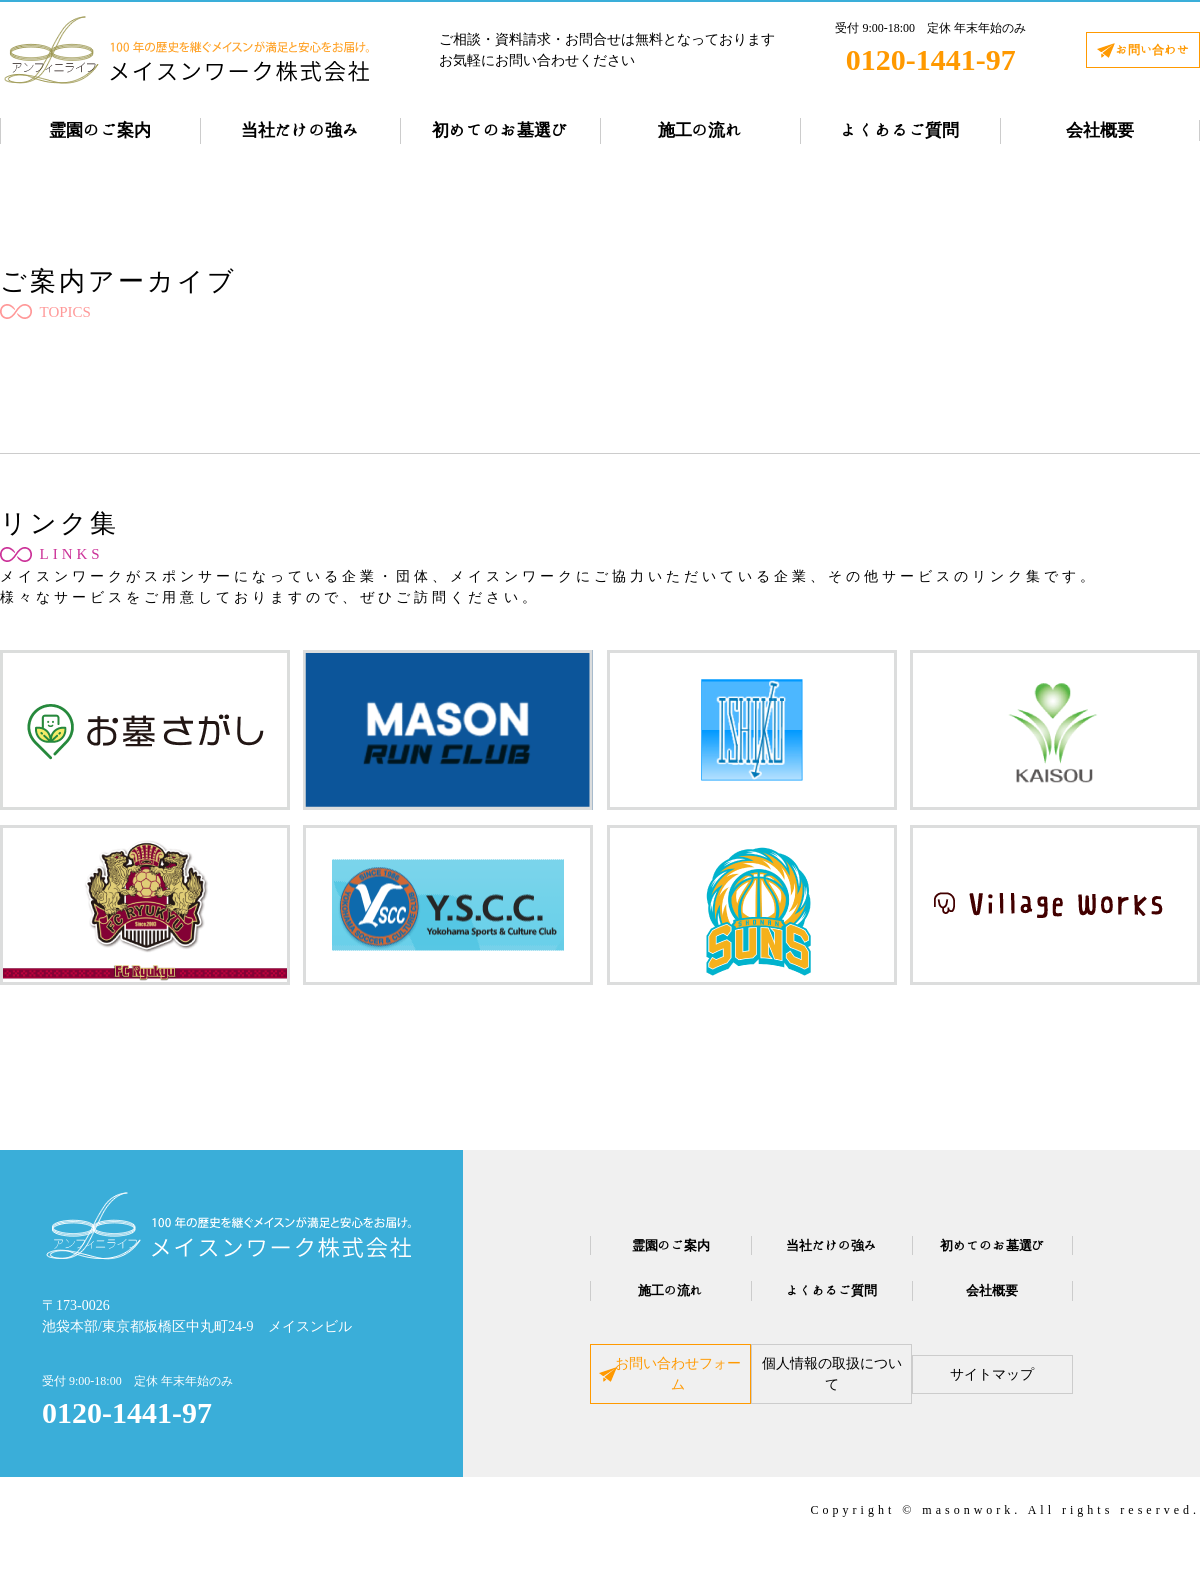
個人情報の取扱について (832, 1387)
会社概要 (1100, 130)
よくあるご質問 (900, 130)
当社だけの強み (300, 130)
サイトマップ (1042, 1387)
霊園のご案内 (100, 130)
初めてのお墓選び (500, 130)
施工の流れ (700, 130)
